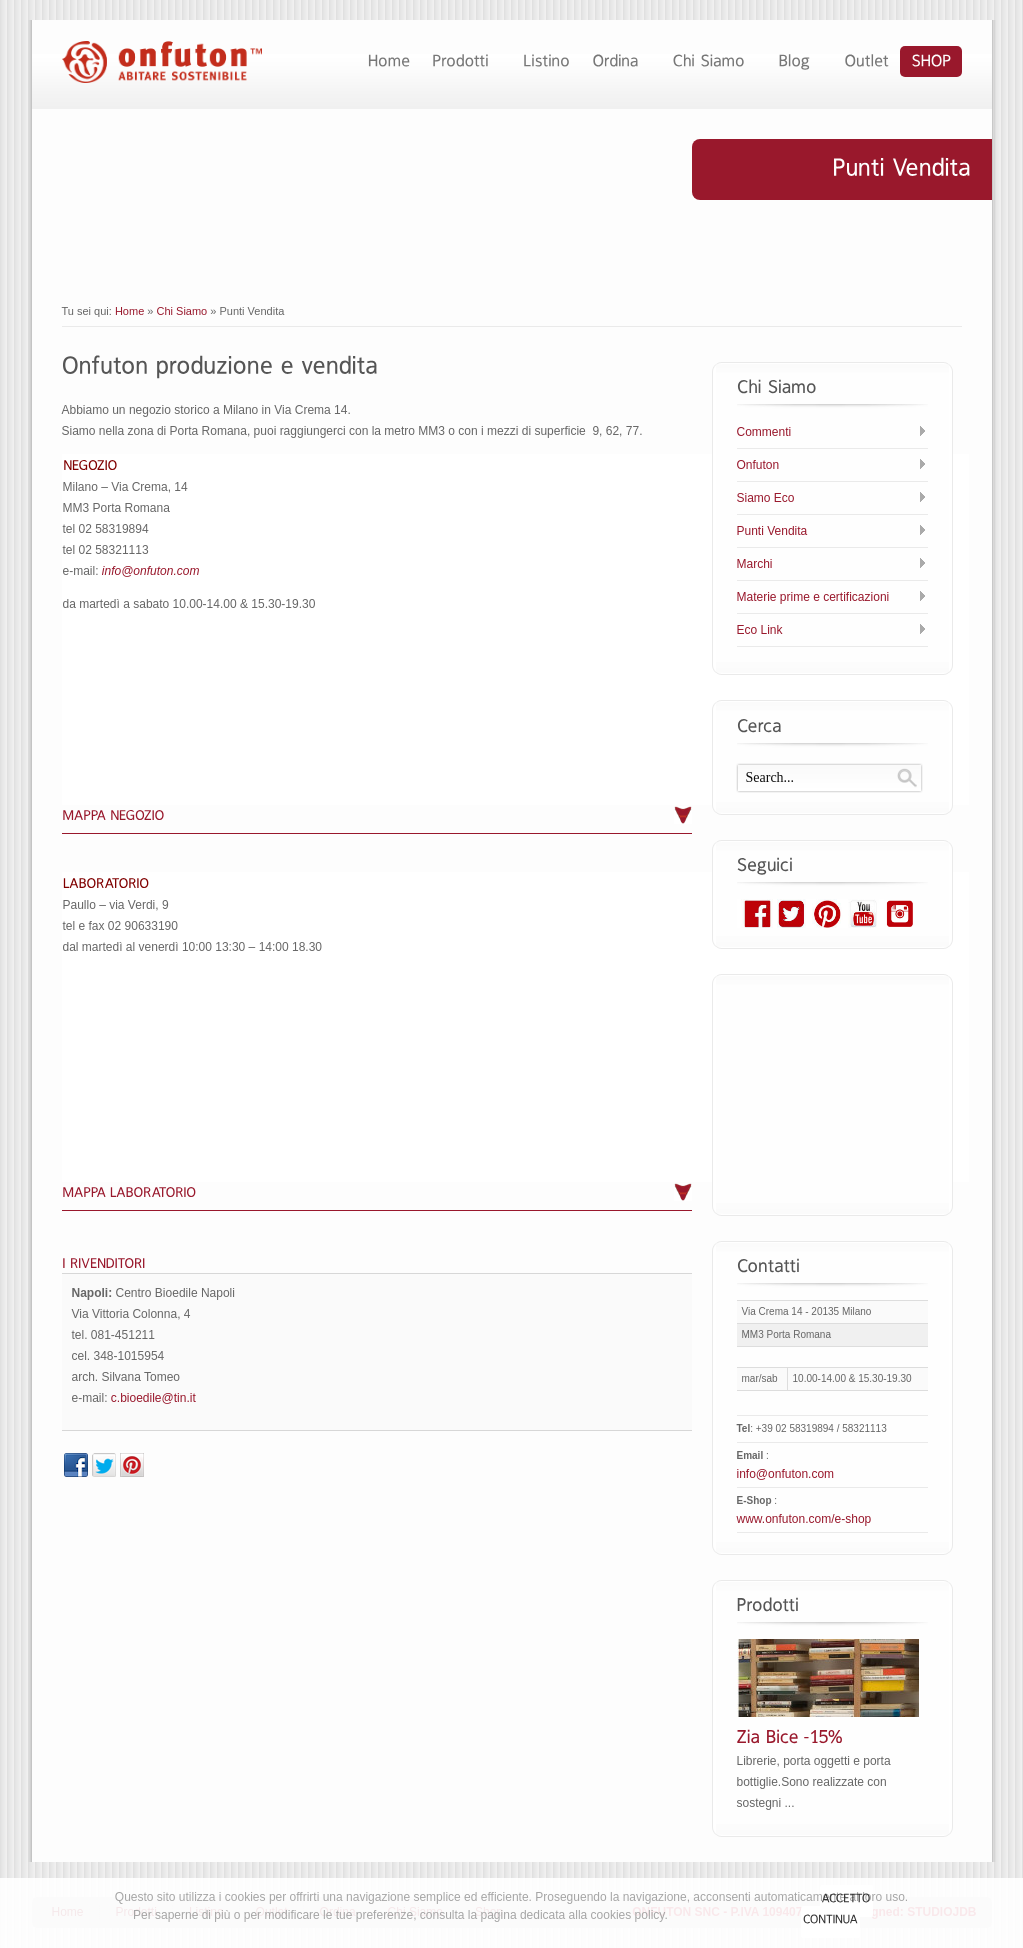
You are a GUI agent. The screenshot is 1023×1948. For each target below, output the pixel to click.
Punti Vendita (772, 531)
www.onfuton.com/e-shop (804, 1519)
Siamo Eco (766, 498)
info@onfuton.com (151, 571)
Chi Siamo (182, 311)
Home (129, 311)
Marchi (755, 564)
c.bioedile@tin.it (153, 1398)
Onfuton (758, 465)
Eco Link (760, 630)
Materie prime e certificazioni (813, 597)
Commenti (764, 432)
